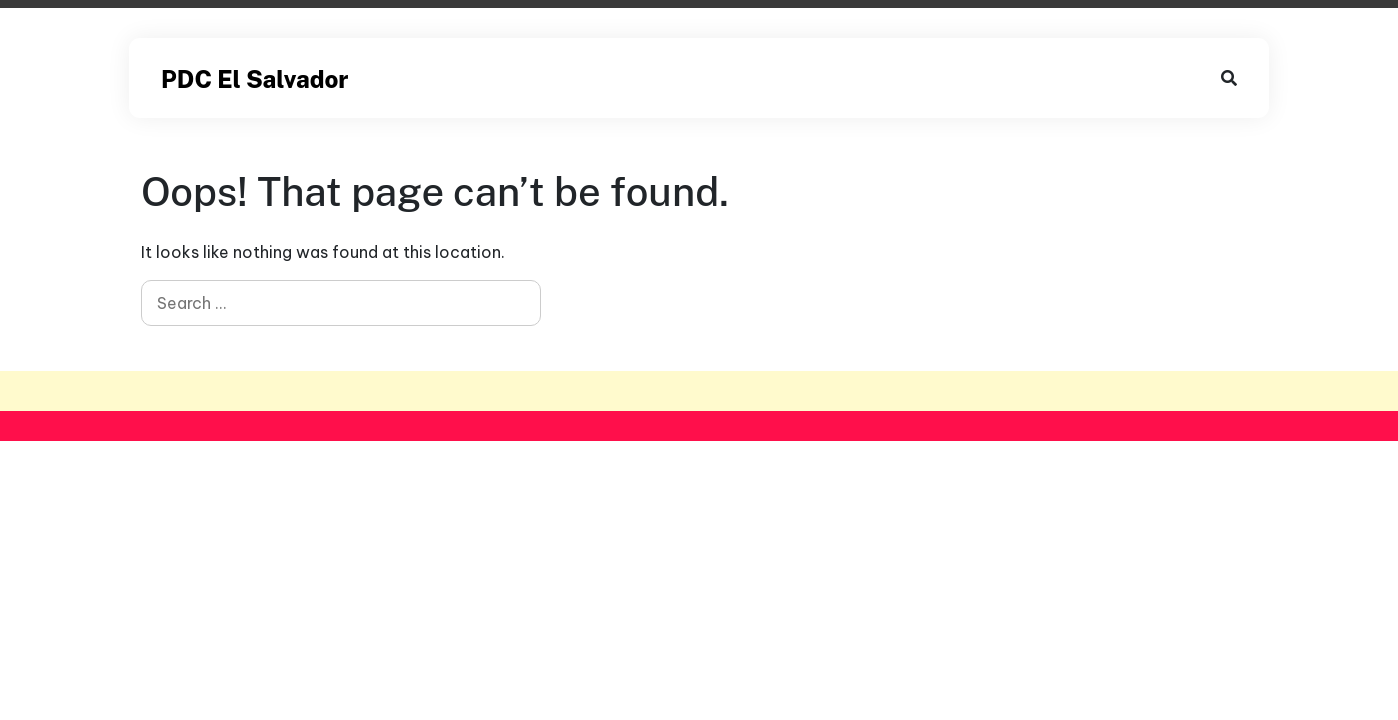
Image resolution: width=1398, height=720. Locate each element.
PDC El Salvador (254, 79)
